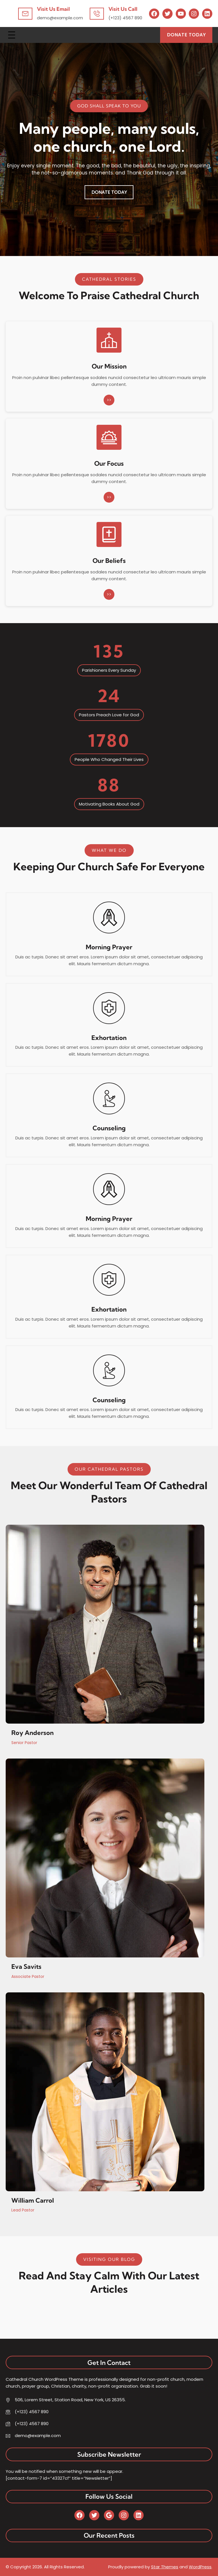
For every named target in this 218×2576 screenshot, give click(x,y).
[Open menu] (12, 35)
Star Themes (164, 2567)
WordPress (200, 2567)
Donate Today (186, 35)
